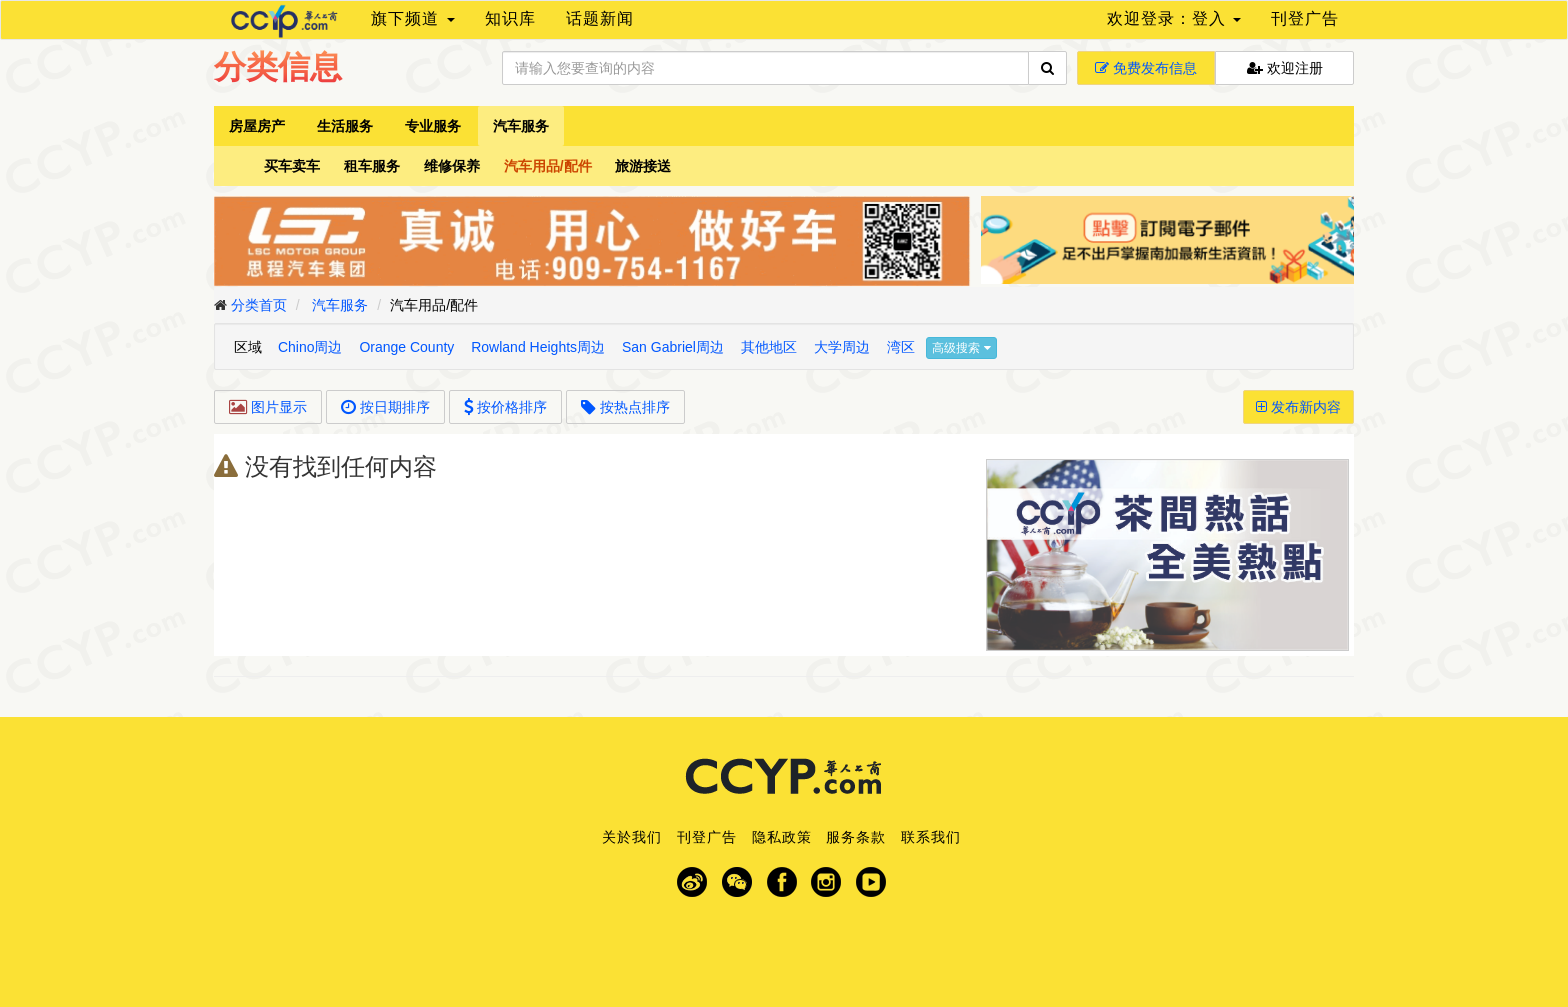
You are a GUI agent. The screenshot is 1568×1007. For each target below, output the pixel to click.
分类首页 (259, 305)
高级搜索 (961, 348)
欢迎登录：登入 (1174, 18)
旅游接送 (643, 166)
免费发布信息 (1146, 68)
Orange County (406, 347)
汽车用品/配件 (548, 166)
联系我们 (931, 837)
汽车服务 (521, 126)
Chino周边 (310, 347)
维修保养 (452, 166)
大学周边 (842, 347)
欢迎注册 (1285, 68)
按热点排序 (625, 407)
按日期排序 (385, 407)
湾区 (901, 347)
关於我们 (632, 837)
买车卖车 (292, 166)
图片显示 (268, 407)
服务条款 (856, 837)
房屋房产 (257, 126)
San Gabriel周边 (673, 347)
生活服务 (345, 126)
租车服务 (372, 166)
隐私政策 (782, 837)
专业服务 (433, 126)
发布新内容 (1298, 407)
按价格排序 (506, 407)
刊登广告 (1305, 18)
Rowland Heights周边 (538, 347)
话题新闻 (600, 18)
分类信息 (278, 67)
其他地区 (769, 347)
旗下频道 (412, 18)
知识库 (510, 18)
